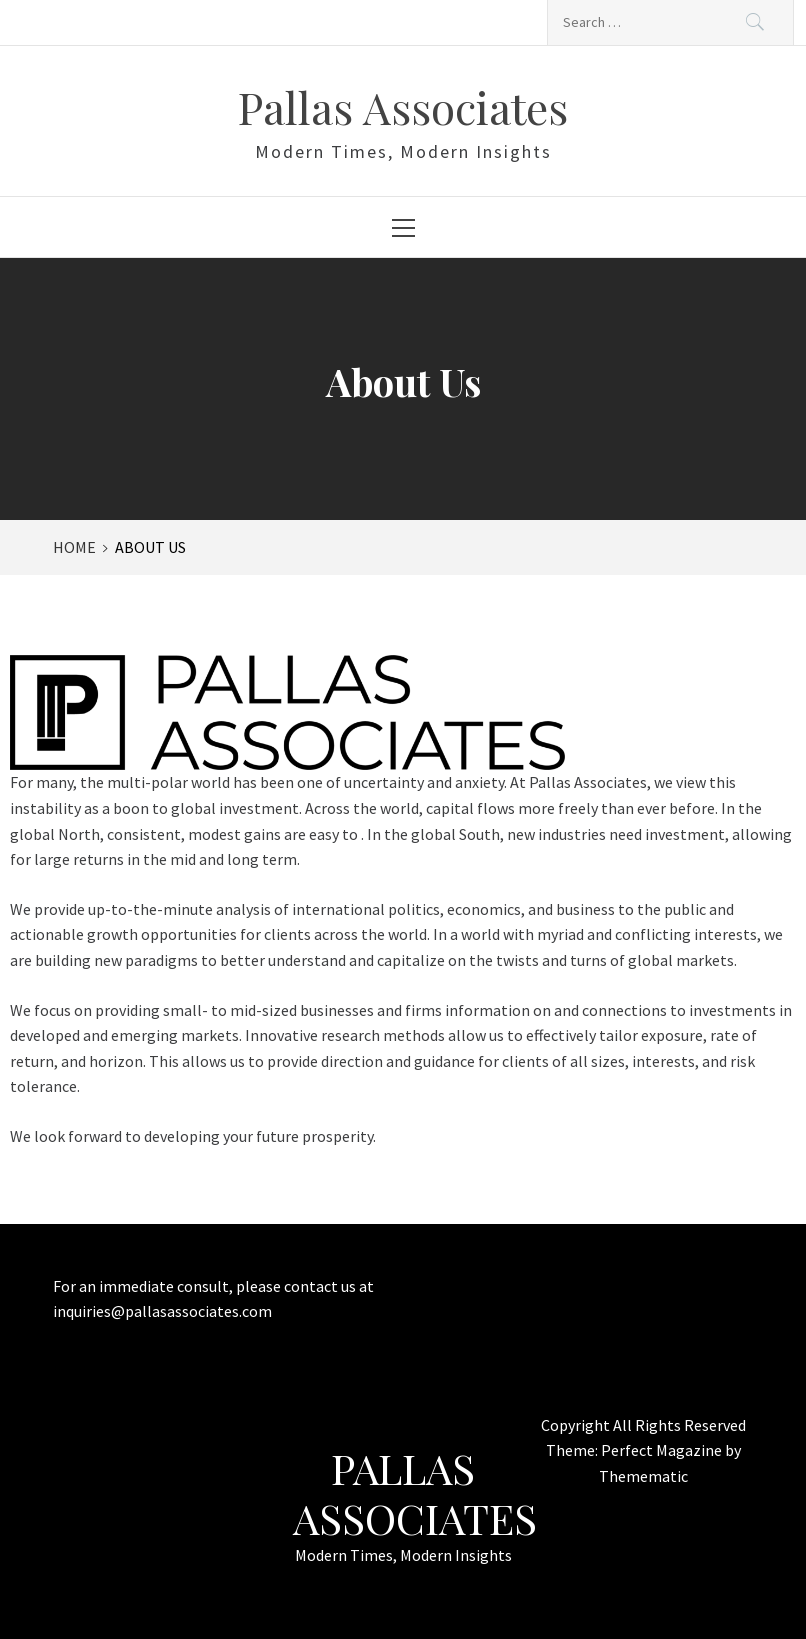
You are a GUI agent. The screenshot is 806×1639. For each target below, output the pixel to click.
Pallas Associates (403, 106)
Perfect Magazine (663, 1450)
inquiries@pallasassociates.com (162, 1311)
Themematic (643, 1476)
